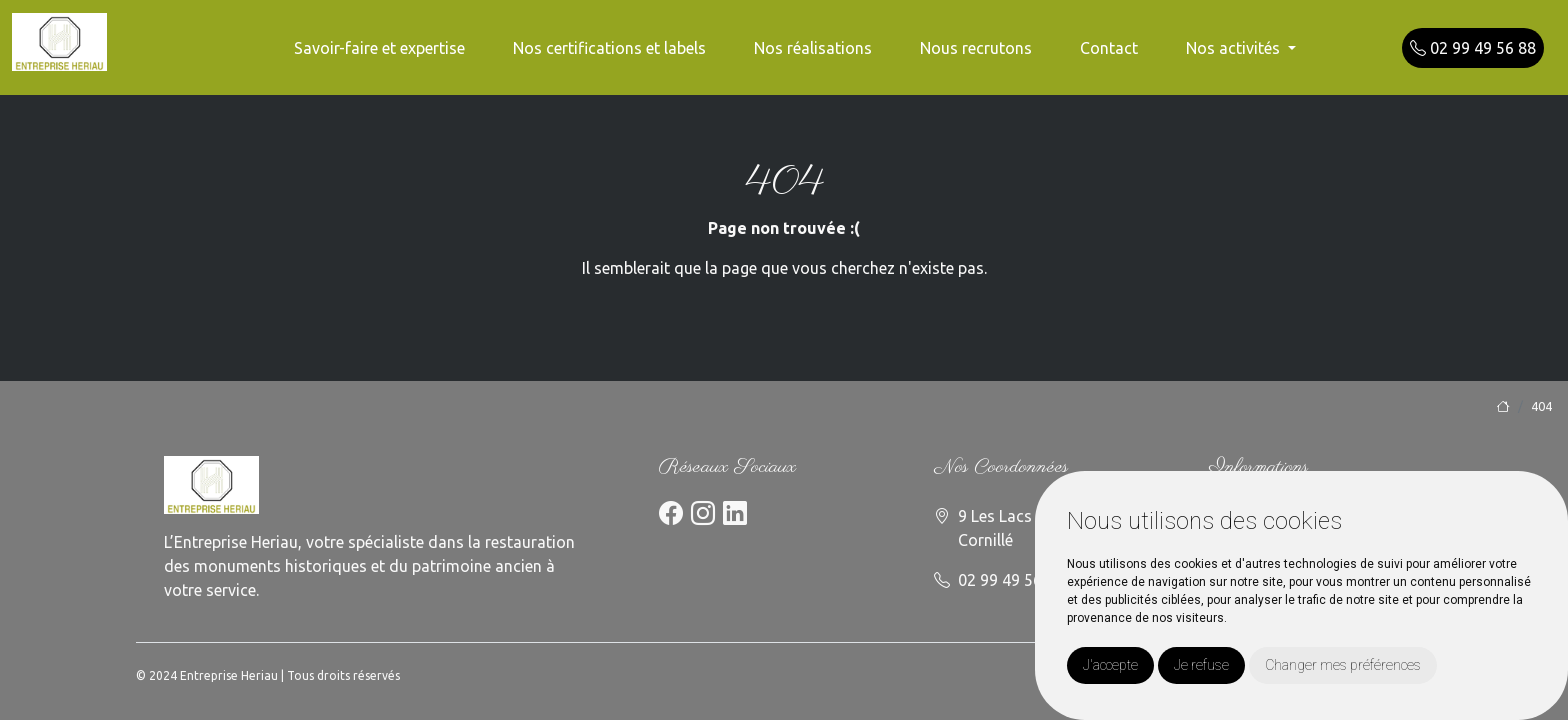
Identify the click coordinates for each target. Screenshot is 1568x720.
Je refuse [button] (1201, 665)
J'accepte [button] (1110, 665)
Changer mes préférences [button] (1343, 665)
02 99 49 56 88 (1473, 48)
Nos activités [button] (1235, 48)
